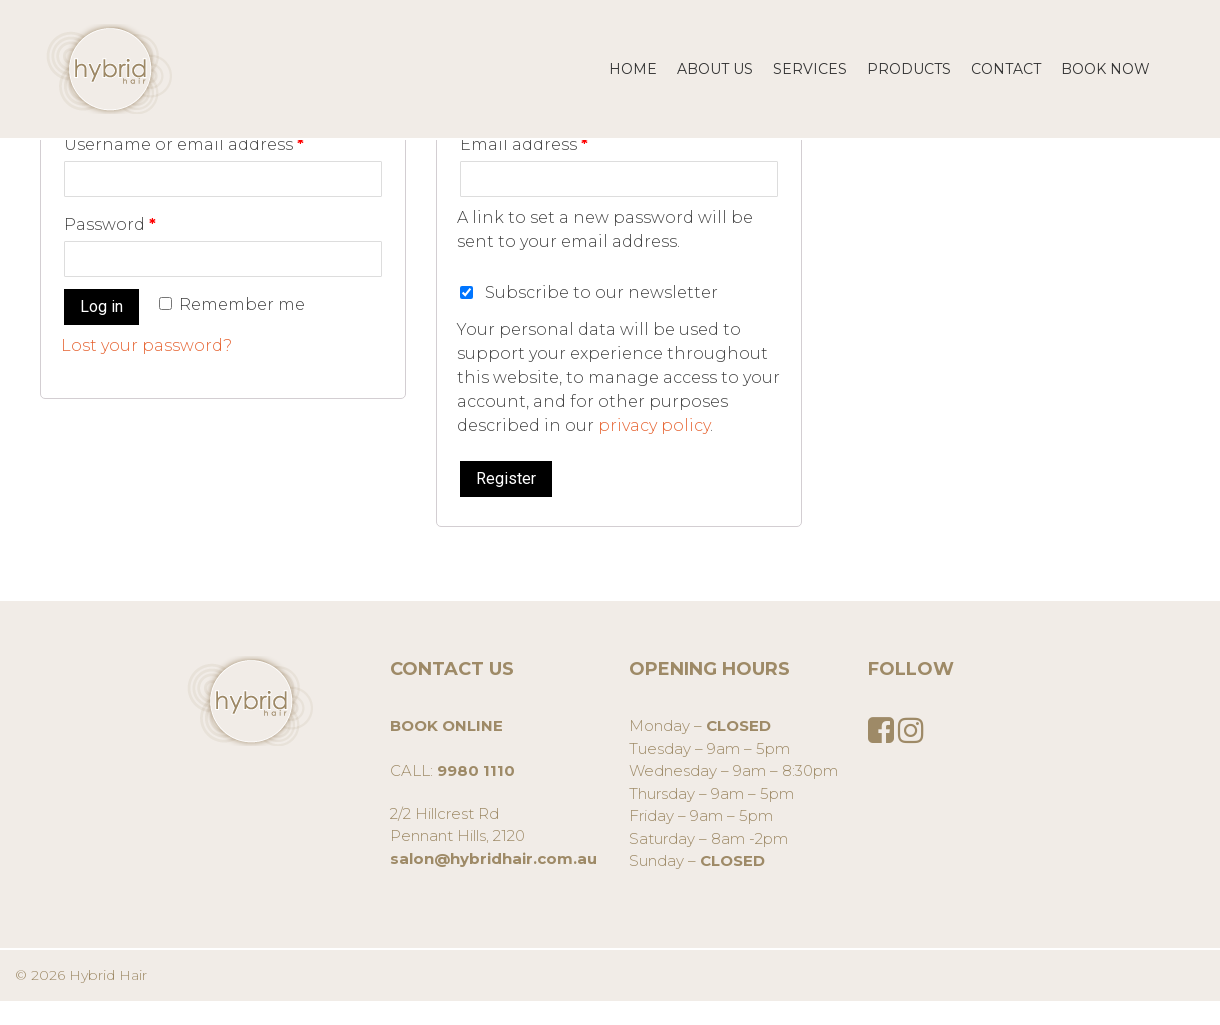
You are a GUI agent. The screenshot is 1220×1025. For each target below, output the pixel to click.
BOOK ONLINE (446, 725)
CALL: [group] (452, 748)
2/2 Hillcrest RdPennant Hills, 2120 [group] (493, 836)
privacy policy (654, 425)
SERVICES (810, 69)
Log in (101, 306)
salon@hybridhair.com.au (493, 858)
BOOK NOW (1105, 69)
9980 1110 (476, 770)
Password (110, 224)
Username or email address (184, 144)
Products (909, 69)
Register (506, 478)
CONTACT (1006, 69)
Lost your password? (146, 345)
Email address (524, 144)
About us (715, 69)
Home (633, 69)
